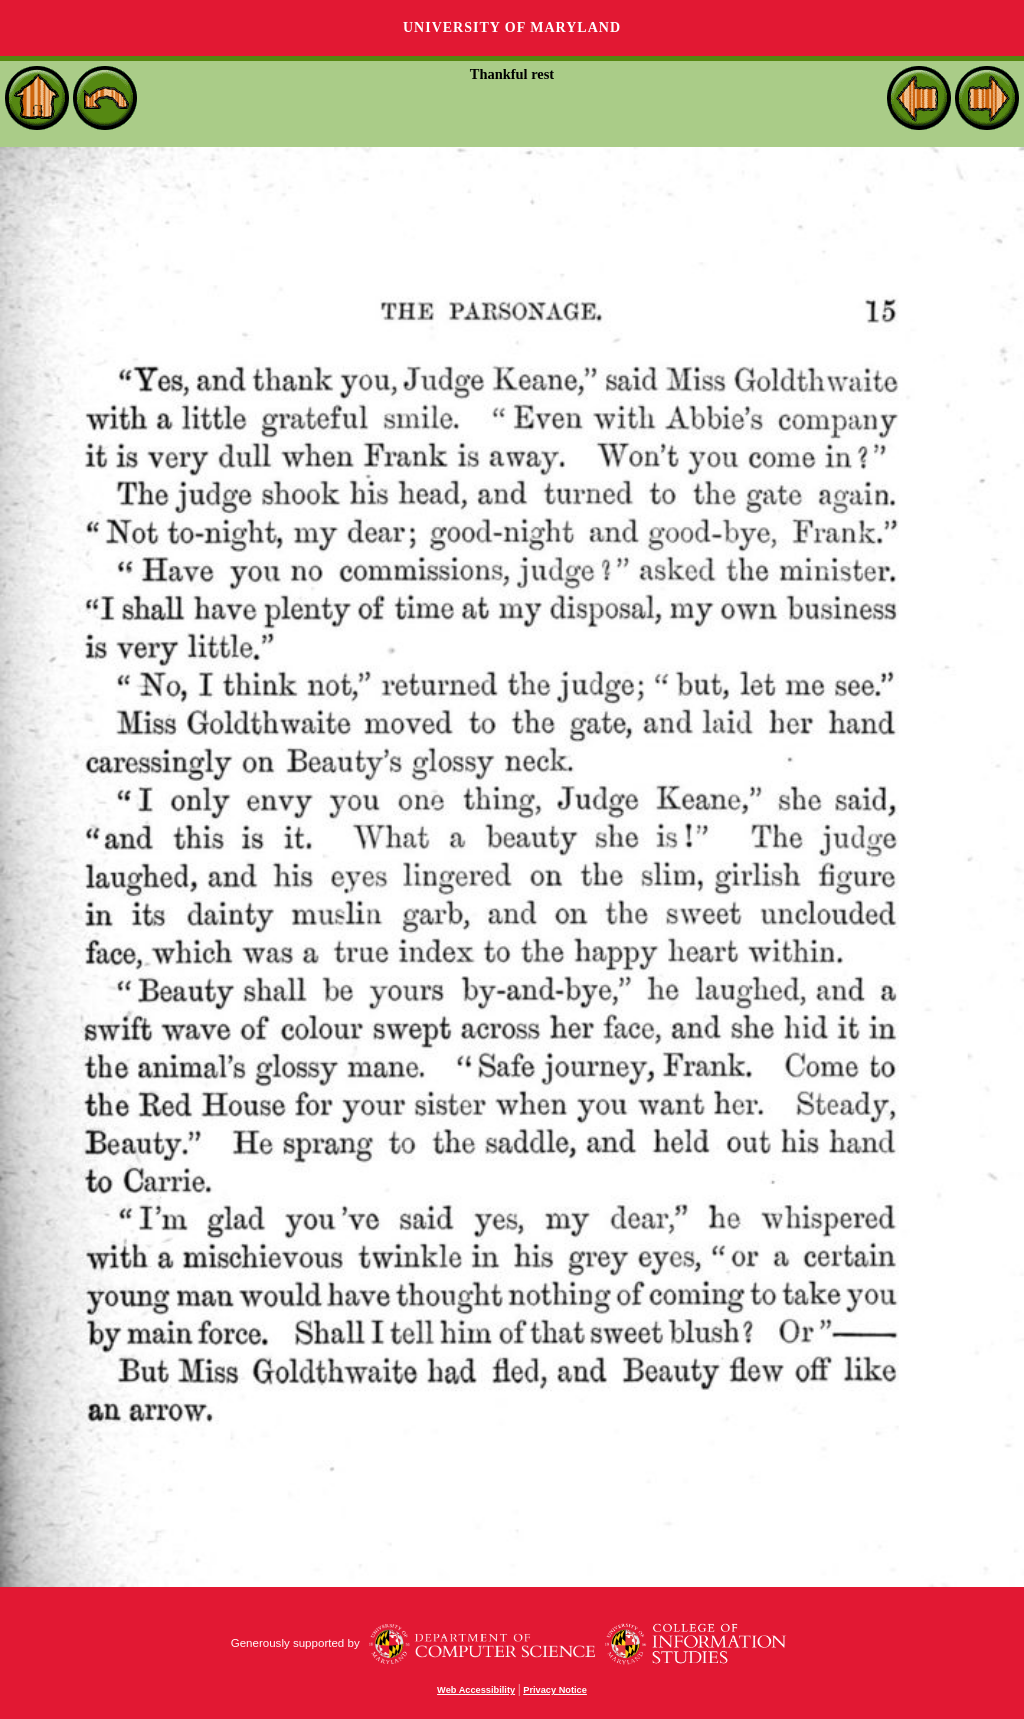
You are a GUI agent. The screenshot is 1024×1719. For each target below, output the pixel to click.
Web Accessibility (476, 1690)
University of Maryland (512, 27)
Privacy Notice (555, 1690)
